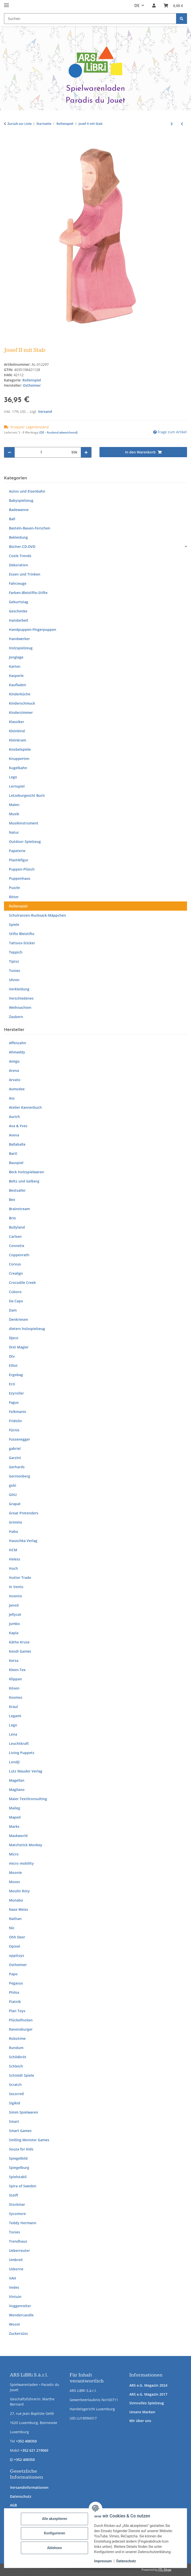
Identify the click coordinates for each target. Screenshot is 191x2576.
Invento (15, 1596)
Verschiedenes (21, 998)
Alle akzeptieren (54, 2519)
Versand (45, 411)
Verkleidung (19, 989)
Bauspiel (16, 1162)
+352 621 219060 (34, 2450)
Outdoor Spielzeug (25, 841)
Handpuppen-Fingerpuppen (32, 629)
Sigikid (14, 2103)
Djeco (13, 1337)
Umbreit (16, 2259)
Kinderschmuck (22, 703)
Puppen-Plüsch (22, 869)
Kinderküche (19, 694)
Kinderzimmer (21, 712)
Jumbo (14, 1623)
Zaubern (16, 1016)
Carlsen (15, 1236)
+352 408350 (26, 2441)
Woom (14, 2324)
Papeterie (17, 850)
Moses (14, 1881)
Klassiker (16, 721)
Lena (13, 1734)
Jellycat (15, 1614)
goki (12, 1485)
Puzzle (14, 887)
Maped (15, 1817)
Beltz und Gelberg (24, 1181)
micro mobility (21, 1863)
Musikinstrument (23, 823)
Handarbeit (18, 620)
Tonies (14, 970)
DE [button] (137, 5)
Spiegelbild (18, 2158)
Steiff (13, 2195)
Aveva (14, 1135)
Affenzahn (17, 1042)
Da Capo (16, 1301)
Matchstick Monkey (25, 1844)
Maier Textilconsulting (28, 1798)
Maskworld (18, 1835)
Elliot (13, 1365)
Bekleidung (18, 537)
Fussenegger (19, 1439)
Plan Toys (17, 2010)
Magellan (16, 1780)
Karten (14, 666)
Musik (14, 813)
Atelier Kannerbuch (25, 1107)
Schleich (16, 2066)
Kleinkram (17, 740)
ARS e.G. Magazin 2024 (148, 2385)
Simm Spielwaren (23, 2112)
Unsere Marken (142, 2412)
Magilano (17, 1789)
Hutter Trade (20, 1577)
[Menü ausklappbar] (6, 3)
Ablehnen (54, 2548)
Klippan (15, 1679)
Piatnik (15, 2001)
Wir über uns (140, 2420)
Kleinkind (17, 731)
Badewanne (19, 509)
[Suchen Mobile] (90, 18)
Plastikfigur (18, 860)
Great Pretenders (23, 1513)
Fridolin (15, 1420)
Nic (11, 1927)
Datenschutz (20, 2496)
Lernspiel (17, 786)
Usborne (16, 2269)
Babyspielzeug (21, 500)
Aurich (14, 1116)
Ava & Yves (18, 1125)
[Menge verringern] (9, 452)
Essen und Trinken (24, 574)
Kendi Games (20, 1651)
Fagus (14, 1402)
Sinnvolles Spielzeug (146, 2403)
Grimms (15, 1522)
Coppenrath (19, 1254)
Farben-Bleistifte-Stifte (28, 592)
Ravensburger (21, 2029)
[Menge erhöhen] (86, 452)
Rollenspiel (31, 380)
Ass (12, 1098)
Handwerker (19, 638)
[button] (154, 5)
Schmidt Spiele (21, 2075)
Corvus (15, 1264)
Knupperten (19, 758)
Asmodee (17, 1089)
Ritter (14, 896)
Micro (14, 1854)
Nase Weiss (18, 1909)
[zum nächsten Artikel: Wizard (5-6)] (172, 123)
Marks (14, 1826)
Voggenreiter (20, 2305)
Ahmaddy (17, 1052)
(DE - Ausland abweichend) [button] (58, 432)
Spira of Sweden (22, 2186)
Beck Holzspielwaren (26, 1172)
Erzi (12, 1384)
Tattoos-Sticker (22, 943)
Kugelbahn (18, 767)
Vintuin (15, 2296)
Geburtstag (18, 601)
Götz (13, 1494)
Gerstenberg (19, 1476)
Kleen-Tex (17, 1669)
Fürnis (14, 1430)
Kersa (13, 1660)
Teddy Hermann (22, 2222)
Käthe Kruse (19, 1642)
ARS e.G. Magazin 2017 (148, 2394)
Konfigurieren (54, 2533)
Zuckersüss (18, 2333)
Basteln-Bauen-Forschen (29, 528)
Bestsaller (17, 1190)
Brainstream (19, 1208)
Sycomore (17, 2213)
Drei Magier (19, 1347)
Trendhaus (18, 2241)
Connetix (16, 1245)
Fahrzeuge (17, 583)
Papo (13, 1974)
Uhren (14, 979)
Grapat (15, 1503)
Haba (13, 1531)
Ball (12, 518)
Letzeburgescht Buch (27, 795)
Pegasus (16, 1983)
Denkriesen (18, 1319)
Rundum (16, 2047)
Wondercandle (21, 2315)
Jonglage (16, 657)
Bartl (13, 1153)
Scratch (15, 2084)
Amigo (14, 1061)
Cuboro (15, 1291)
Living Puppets (21, 1752)
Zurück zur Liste (19, 123)
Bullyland (17, 1227)
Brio (12, 1218)
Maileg (14, 1808)
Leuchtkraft (19, 1743)
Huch (13, 1568)
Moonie (15, 1872)
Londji (14, 1762)
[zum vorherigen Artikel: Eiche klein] (182, 123)
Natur (14, 832)
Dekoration (18, 565)
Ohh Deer (17, 1937)
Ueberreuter (19, 2250)
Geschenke (18, 611)
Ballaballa (17, 1144)
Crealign (16, 1273)
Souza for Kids (21, 2149)
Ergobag (16, 1374)
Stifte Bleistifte (21, 933)
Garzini (15, 1457)
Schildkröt (17, 2057)
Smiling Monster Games (29, 2139)
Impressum (103, 2561)
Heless (14, 1559)
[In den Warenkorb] (8, 140)
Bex (12, 1199)
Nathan (15, 1918)
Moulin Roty (19, 1891)
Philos (14, 1992)
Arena (14, 1070)
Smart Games (20, 2130)
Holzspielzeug (21, 648)
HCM (13, 1549)
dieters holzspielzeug (27, 1328)
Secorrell (16, 2093)
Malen (14, 804)
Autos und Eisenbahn (27, 491)
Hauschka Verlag (23, 1540)
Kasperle (16, 675)
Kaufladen (17, 684)
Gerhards (17, 1467)
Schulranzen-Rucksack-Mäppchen (37, 915)
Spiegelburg (19, 2167)
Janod (14, 1605)
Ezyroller (16, 1393)
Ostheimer (18, 1964)
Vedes (14, 2287)
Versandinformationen (29, 2487)
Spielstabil (18, 2176)
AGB (13, 2505)
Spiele (14, 924)
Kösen (14, 1688)
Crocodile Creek (22, 1282)
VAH (12, 2278)
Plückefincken (21, 2020)
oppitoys (16, 1955)
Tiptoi (14, 961)
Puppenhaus (19, 878)
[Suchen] (181, 18)
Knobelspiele (20, 749)
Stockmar (17, 2204)
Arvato (14, 1079)
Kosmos (15, 1697)
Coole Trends (20, 555)
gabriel (15, 1448)
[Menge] (41, 452)
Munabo (16, 1900)
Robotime (17, 2038)
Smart (14, 2121)
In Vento (16, 1586)
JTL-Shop (164, 2570)
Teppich (15, 952)
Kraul (13, 1706)
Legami (15, 1715)
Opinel (14, 1946)
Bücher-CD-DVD (22, 546)
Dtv (12, 1356)
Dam (13, 1310)
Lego (13, 777)
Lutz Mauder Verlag (25, 1771)
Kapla (13, 1632)
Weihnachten (20, 1007)
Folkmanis (17, 1411)
